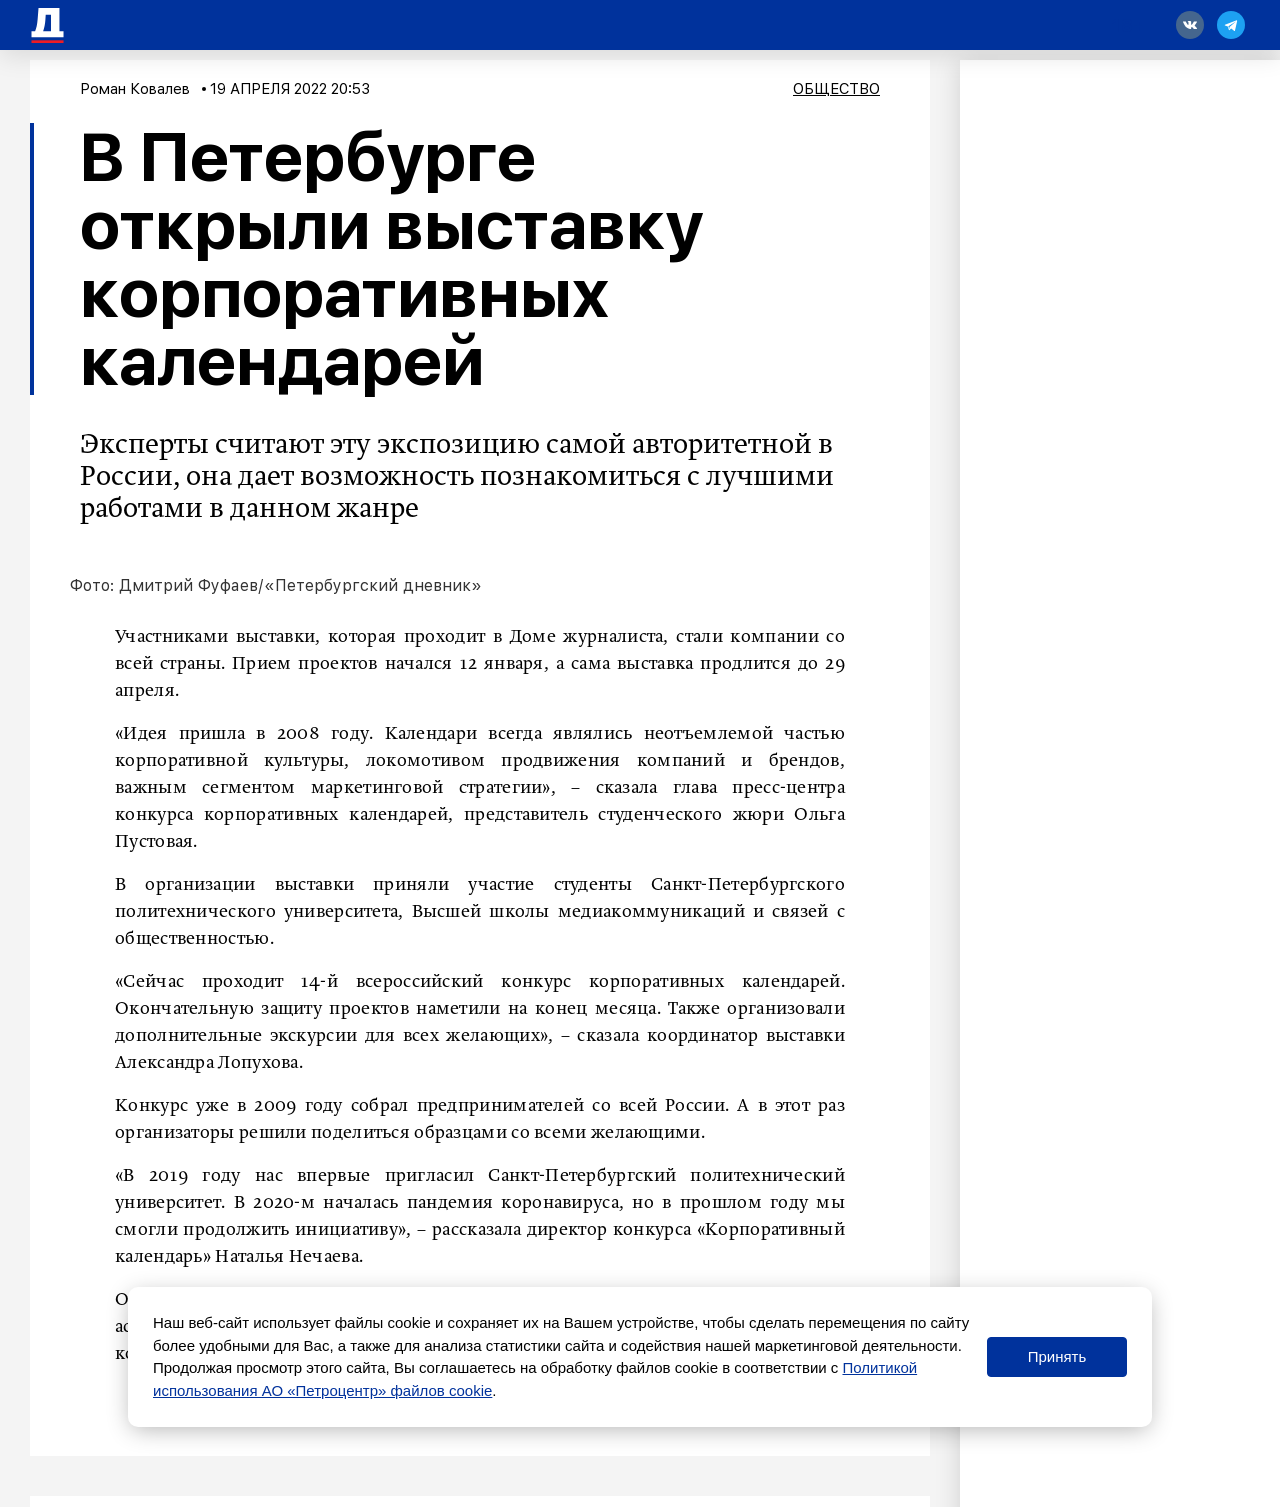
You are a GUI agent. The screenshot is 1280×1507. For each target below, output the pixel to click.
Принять (1057, 1356)
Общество (836, 89)
